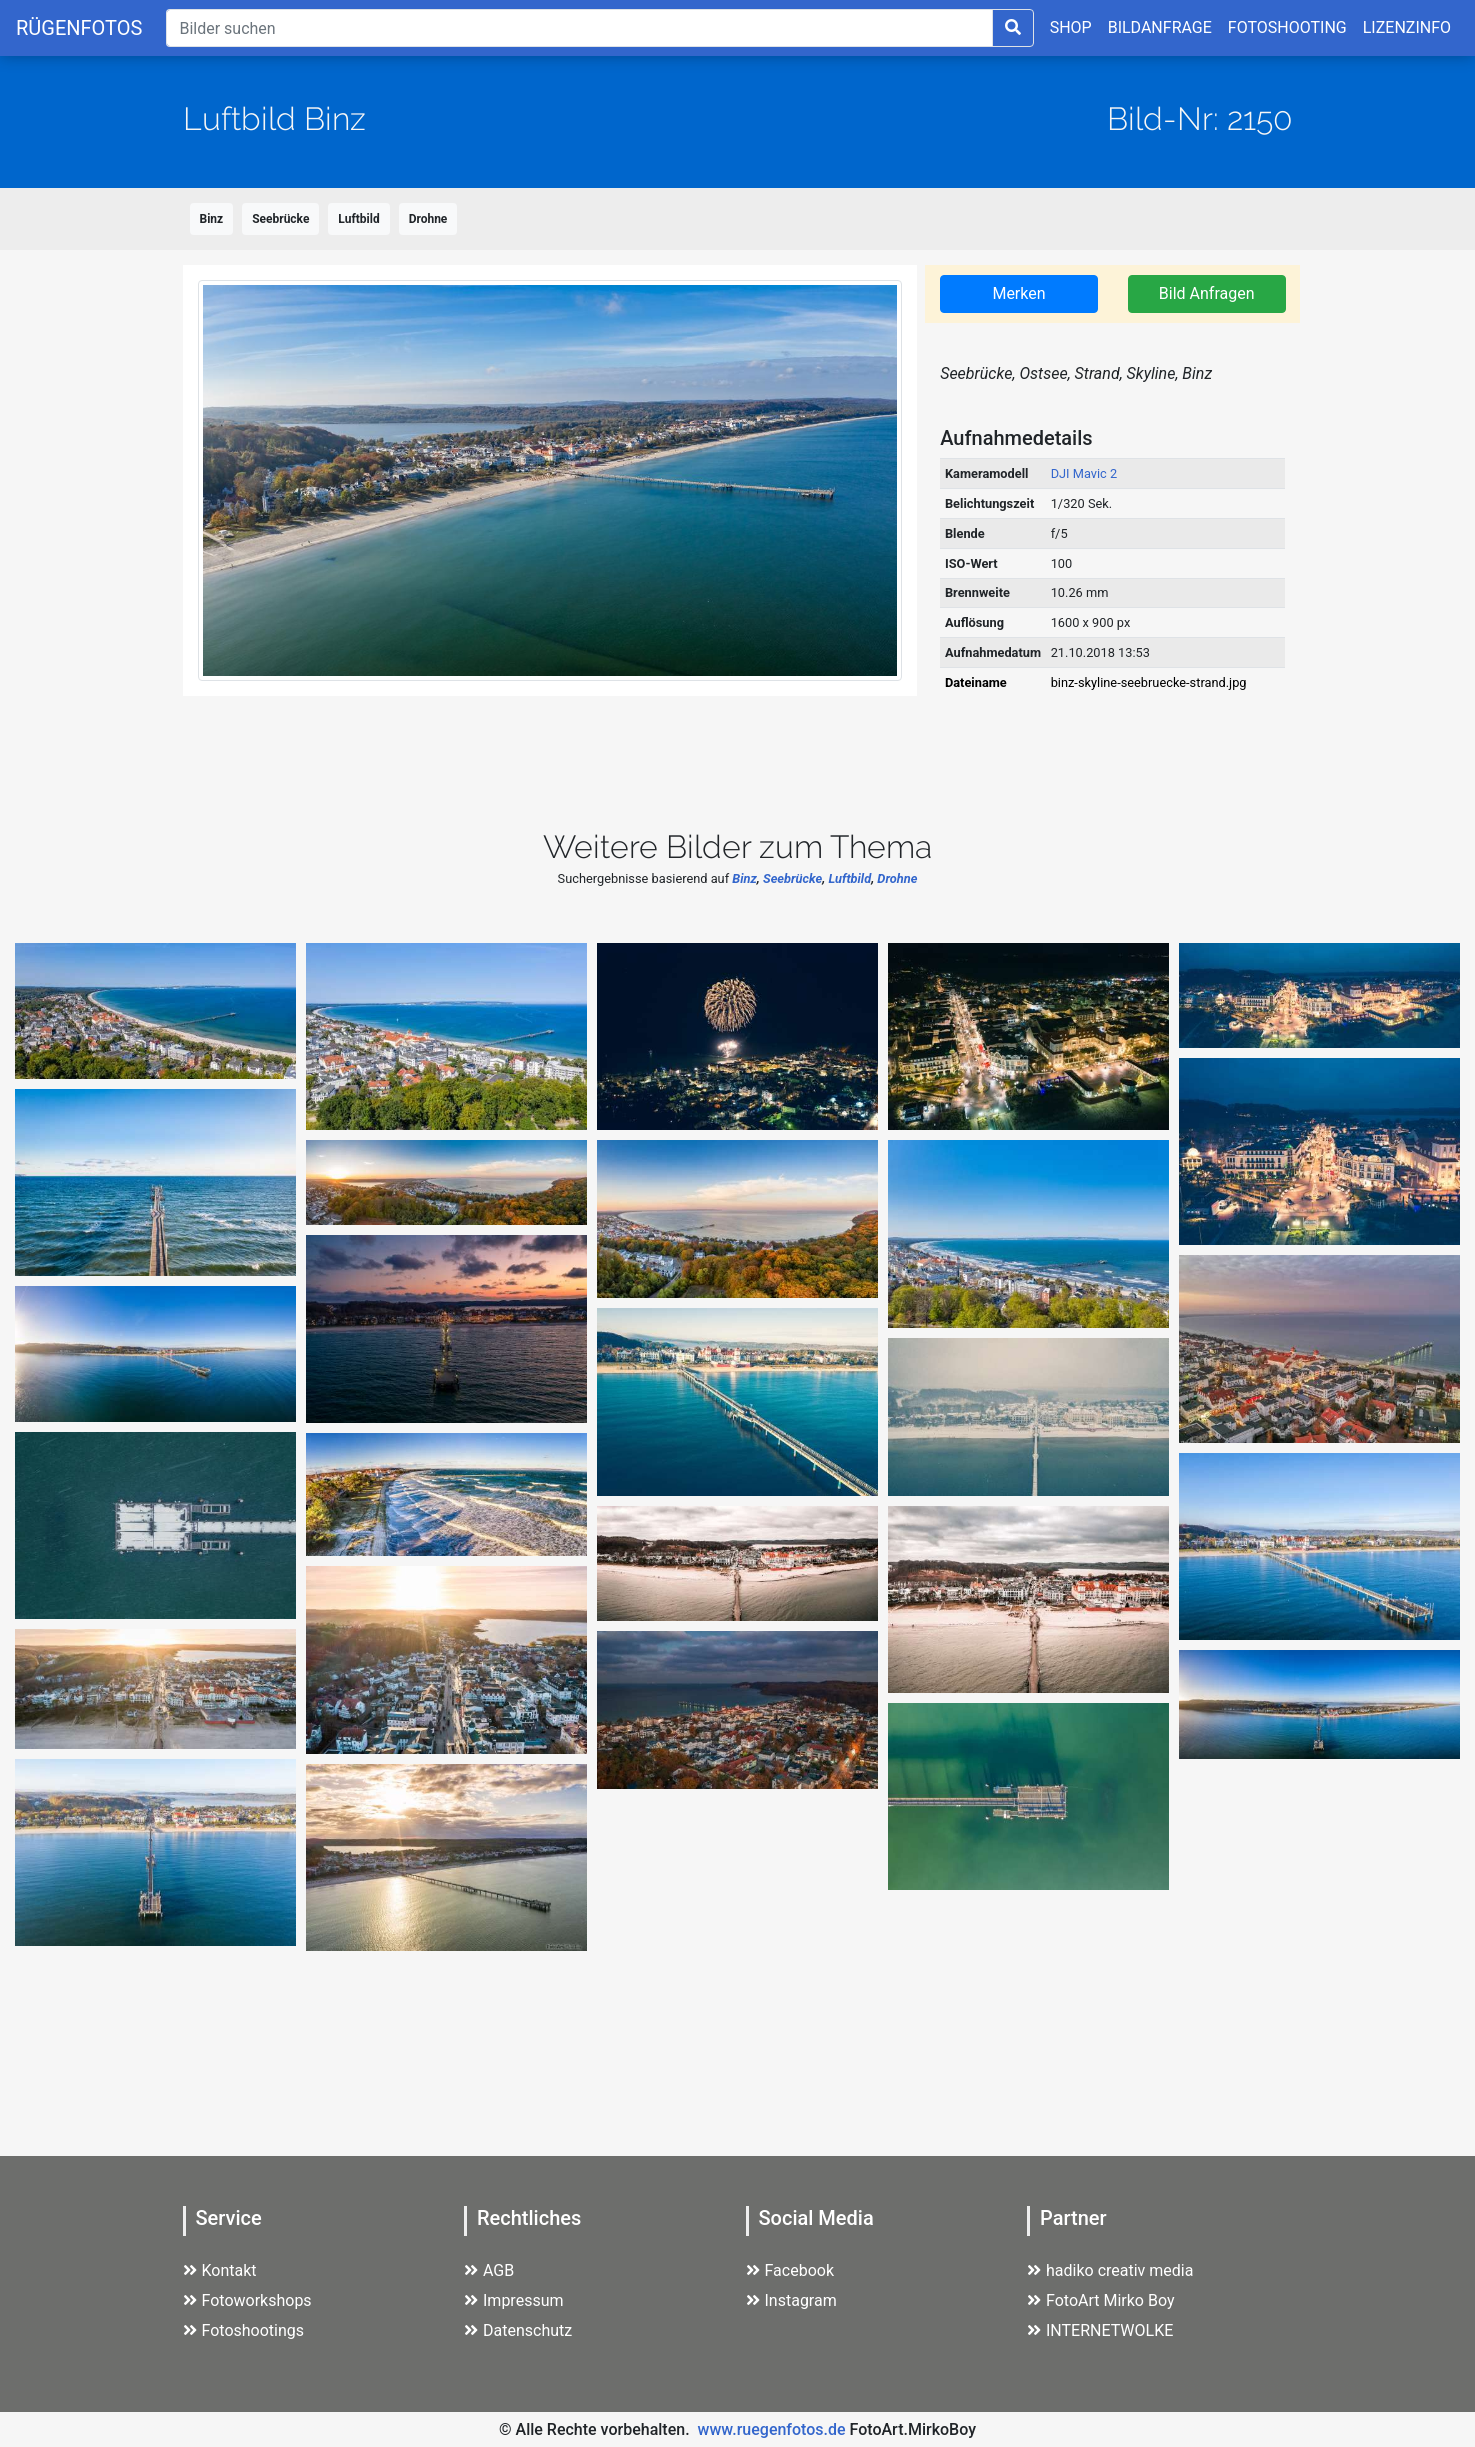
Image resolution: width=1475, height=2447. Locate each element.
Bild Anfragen (1207, 293)
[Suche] (579, 28)
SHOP (1071, 27)
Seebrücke (280, 219)
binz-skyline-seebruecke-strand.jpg (1149, 682)
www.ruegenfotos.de (772, 2429)
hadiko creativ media (1110, 2270)
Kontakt (220, 2270)
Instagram (791, 2300)
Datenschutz (518, 2330)
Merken (1018, 293)
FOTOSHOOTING (1287, 27)
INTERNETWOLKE (1100, 2330)
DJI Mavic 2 (1084, 473)
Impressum (514, 2300)
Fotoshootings (244, 2330)
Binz (212, 219)
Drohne (428, 219)
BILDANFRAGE (1160, 27)
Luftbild (358, 219)
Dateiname (976, 682)
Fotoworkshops (247, 2300)
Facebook (790, 2270)
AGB (489, 2270)
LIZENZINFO (1407, 27)
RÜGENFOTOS (79, 28)
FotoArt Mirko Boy (1101, 2300)
